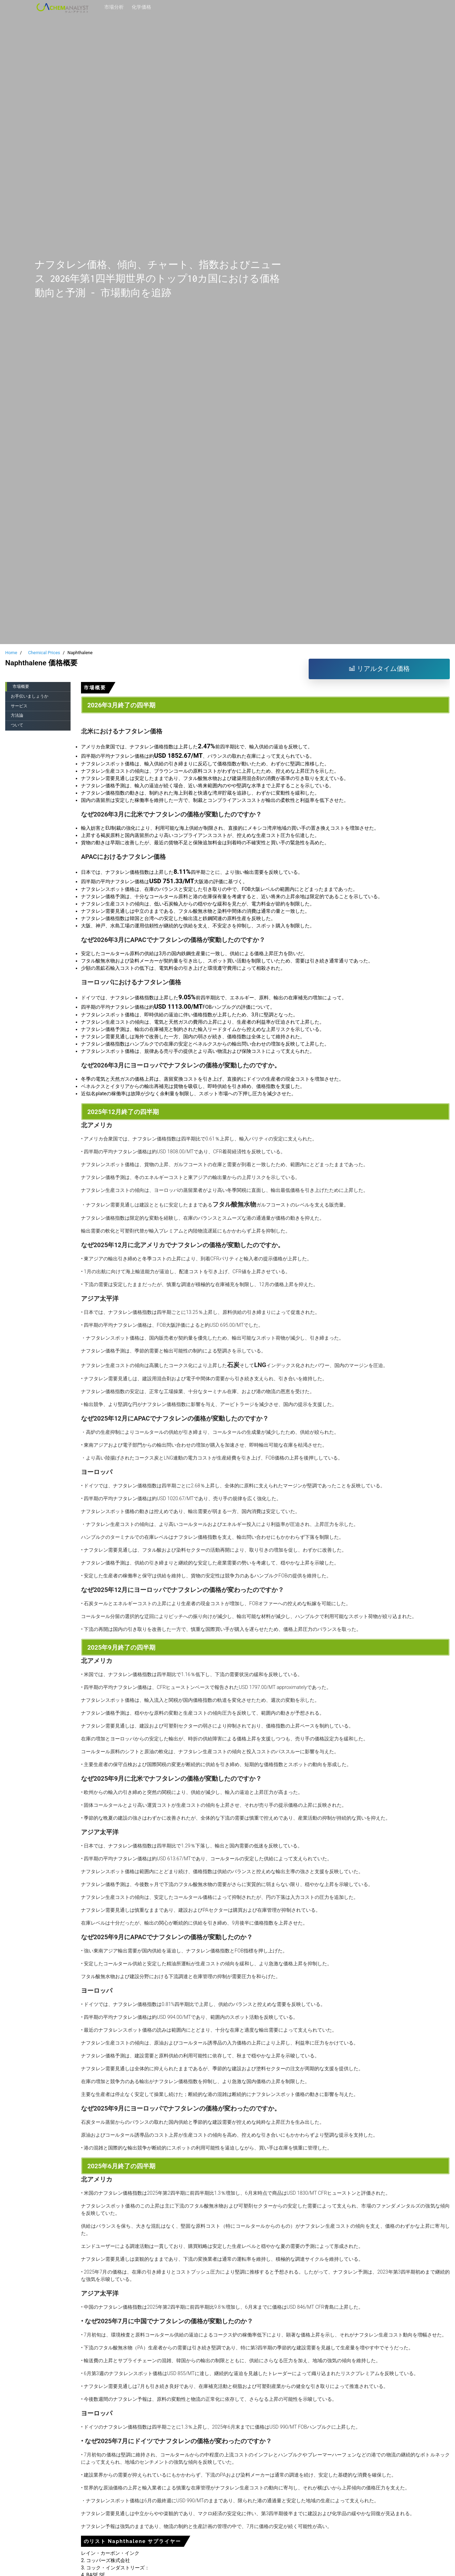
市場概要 (21, 686)
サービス (19, 706)
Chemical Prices (44, 652)
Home (11, 652)
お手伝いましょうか (29, 696)
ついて (17, 725)
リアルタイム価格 (379, 669)
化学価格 (141, 7)
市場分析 (114, 7)
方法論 (17, 715)
